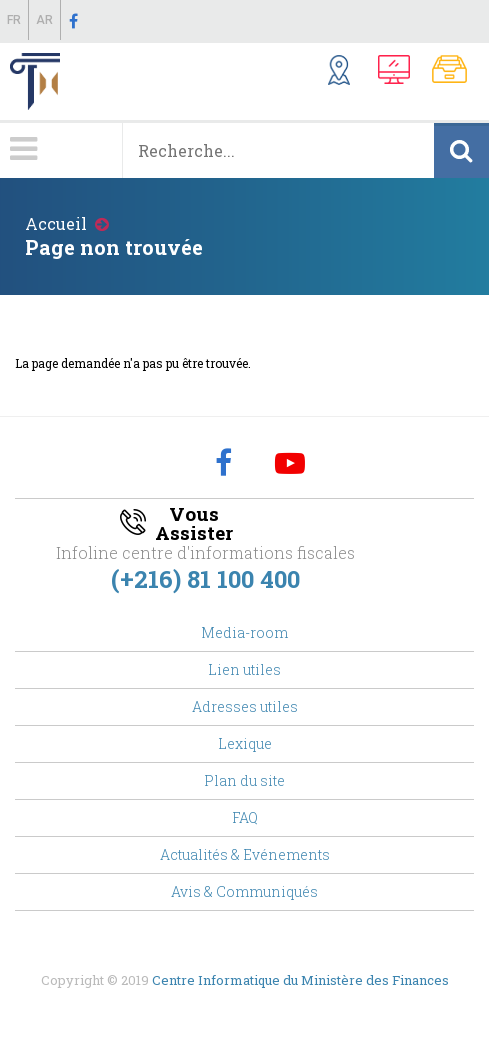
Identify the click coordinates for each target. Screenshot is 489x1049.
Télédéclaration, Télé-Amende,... (400, 72)
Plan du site (244, 780)
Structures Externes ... (348, 72)
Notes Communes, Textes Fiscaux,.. (455, 72)
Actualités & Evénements (245, 854)
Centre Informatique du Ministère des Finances (300, 980)
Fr (14, 20)
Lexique (245, 743)
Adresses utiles (245, 706)
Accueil (56, 223)
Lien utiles (244, 669)
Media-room (244, 632)
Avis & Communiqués (244, 891)
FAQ (245, 817)
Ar (44, 20)
